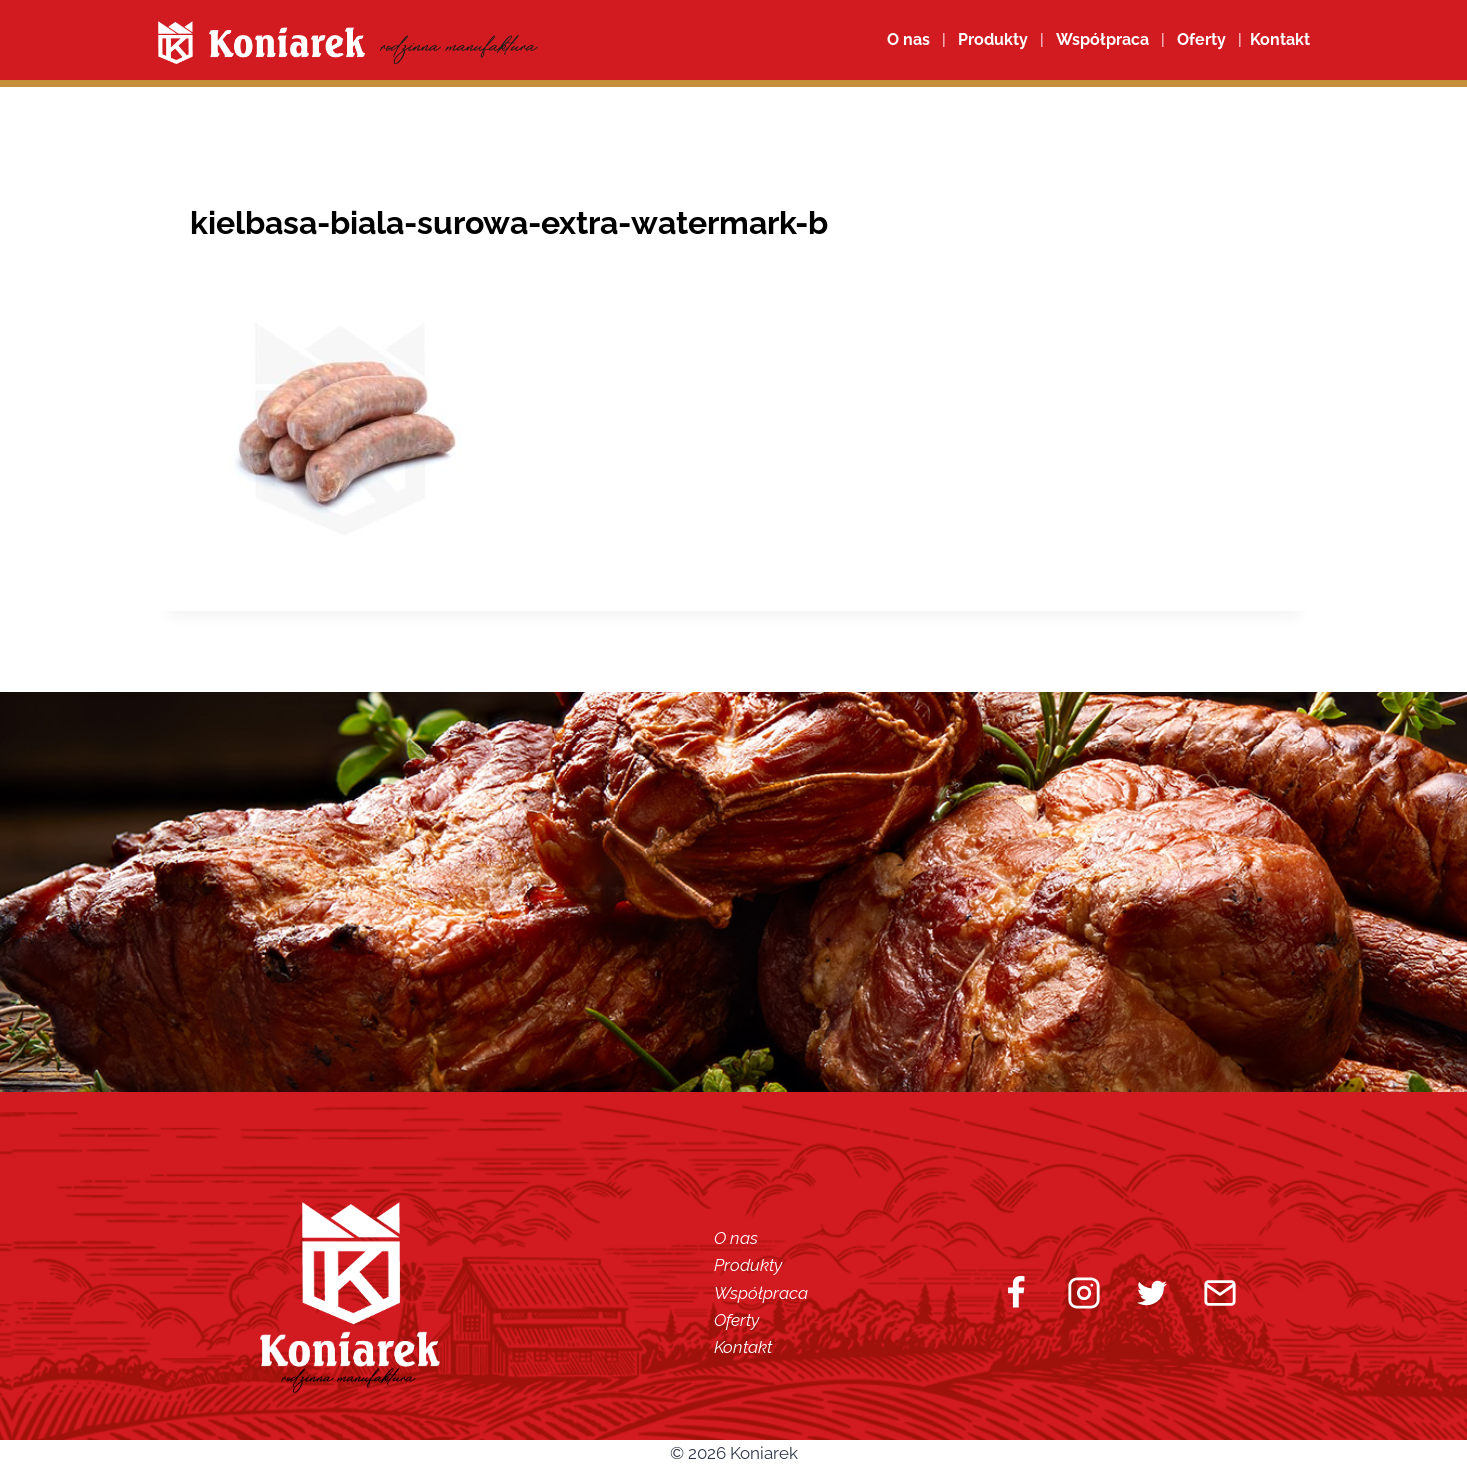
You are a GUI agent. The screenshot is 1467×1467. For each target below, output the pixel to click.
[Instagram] (1084, 1293)
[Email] (1220, 1293)
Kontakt (743, 1347)
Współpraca (1102, 39)
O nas (908, 39)
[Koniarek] (348, 42)
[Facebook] (1016, 1293)
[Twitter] (1152, 1293)
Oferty (736, 1320)
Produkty (748, 1265)
